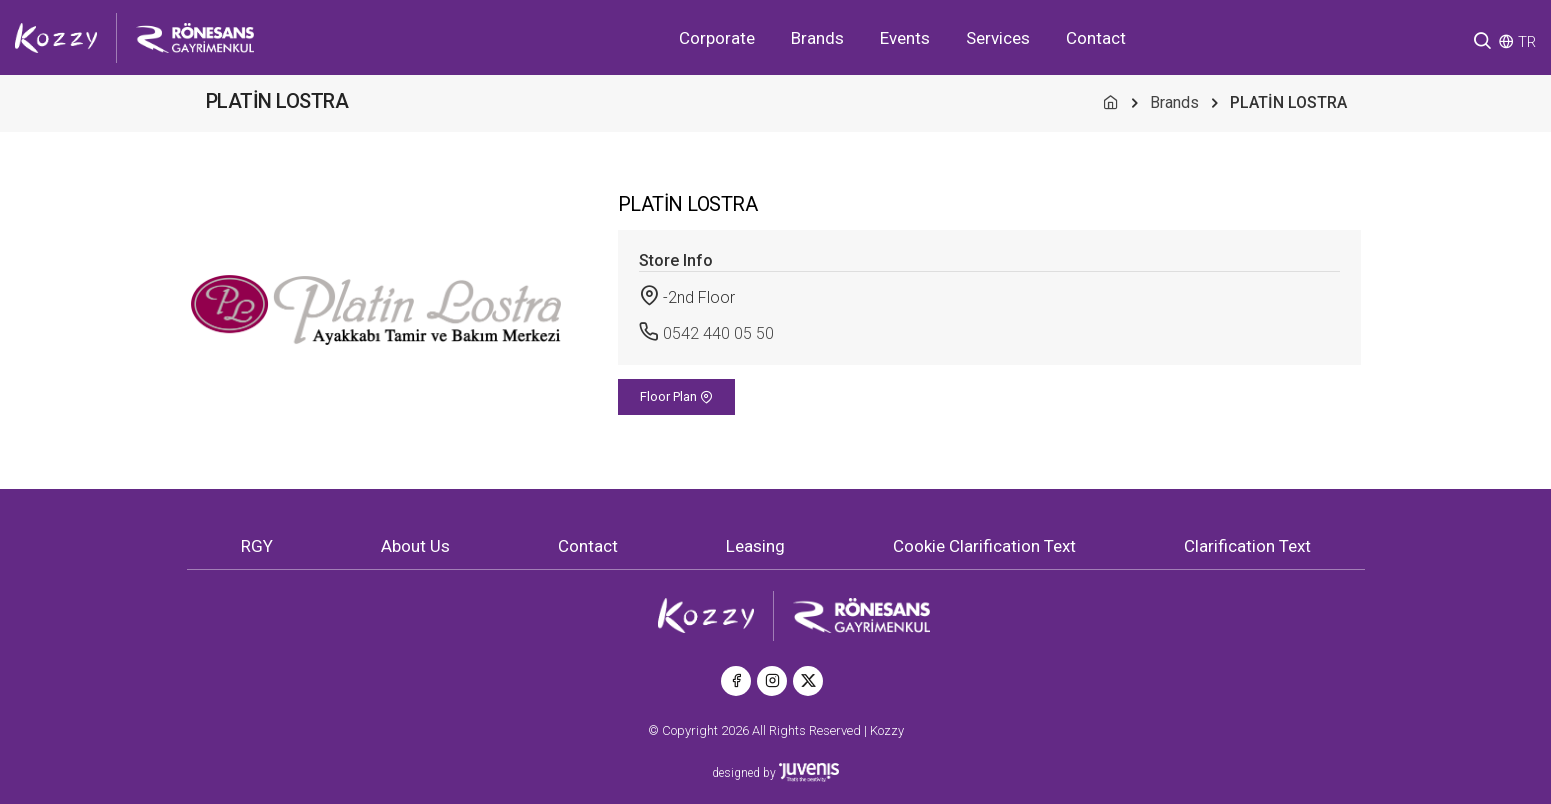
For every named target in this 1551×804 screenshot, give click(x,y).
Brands (817, 38)
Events (905, 38)
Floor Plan (676, 396)
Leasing (755, 546)
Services (998, 38)
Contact (1096, 38)
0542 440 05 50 (718, 333)
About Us (415, 546)
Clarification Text (1247, 546)
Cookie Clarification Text (984, 546)
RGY (257, 546)
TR (1527, 42)
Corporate (717, 38)
